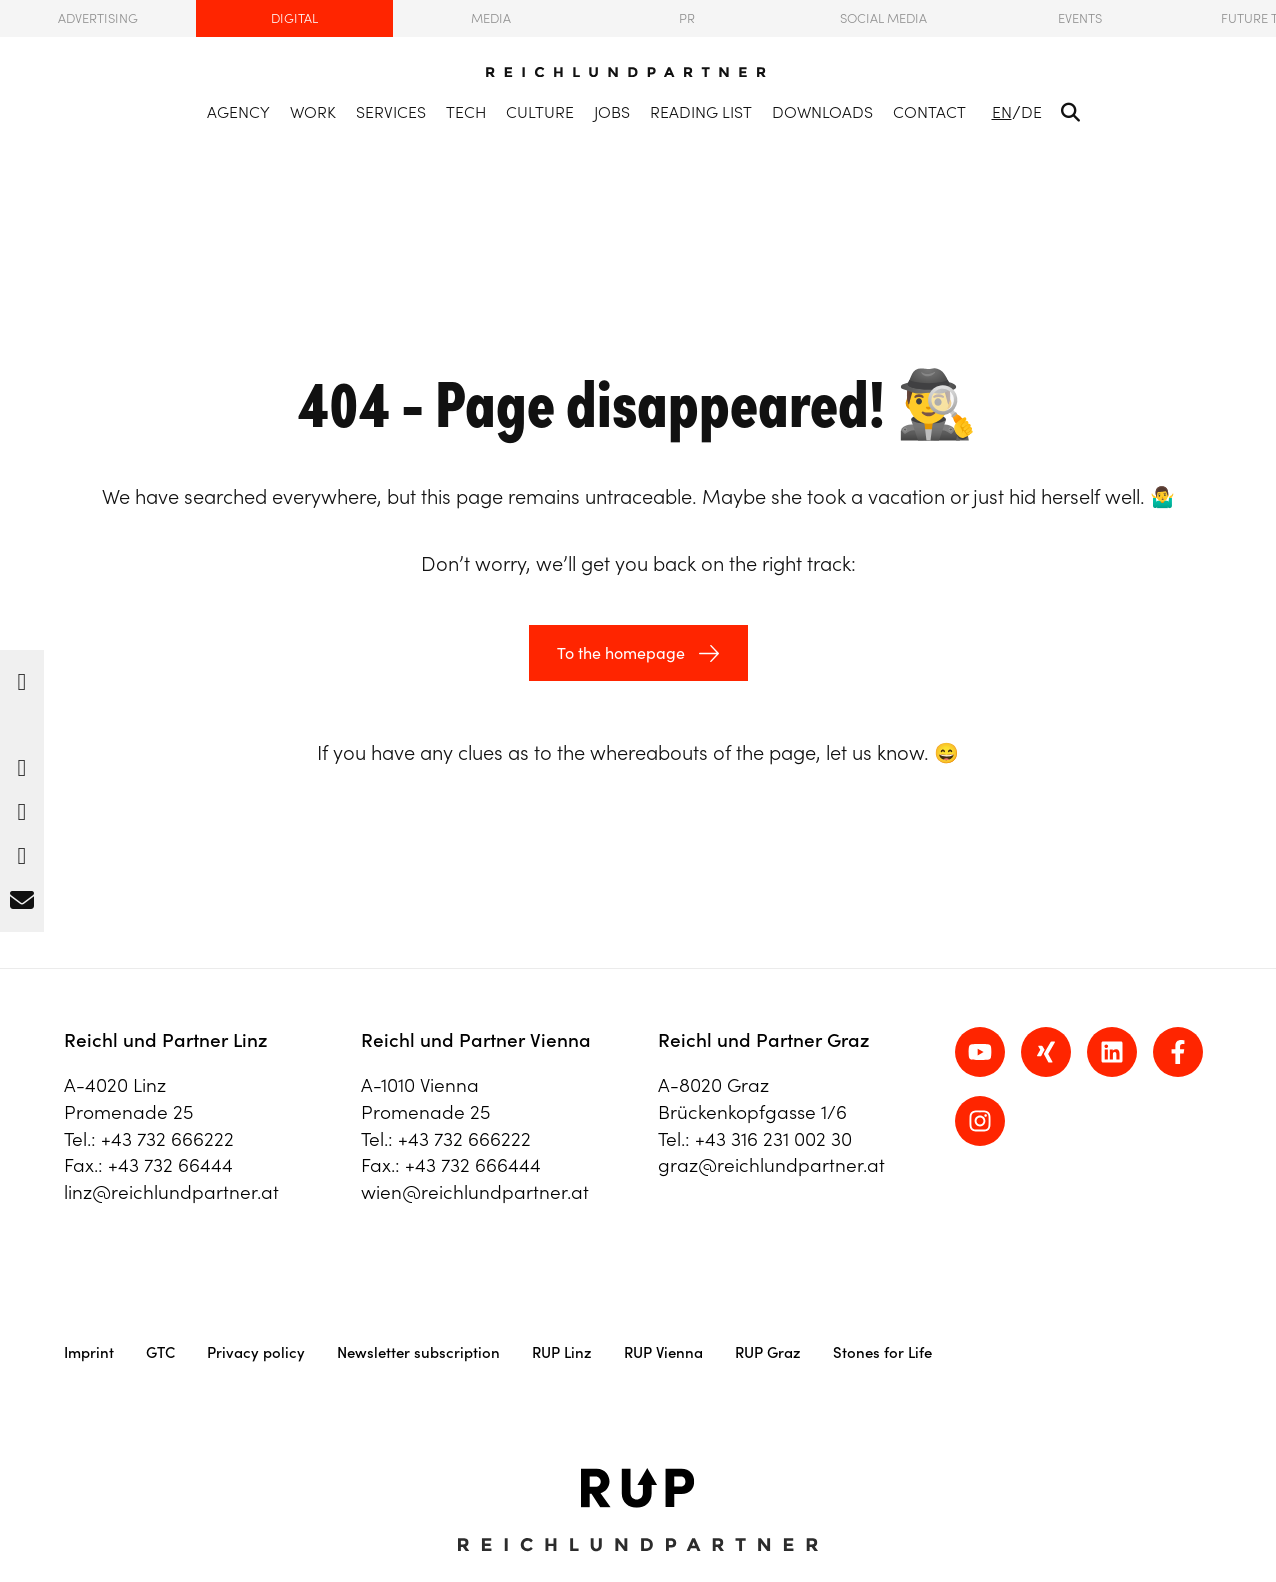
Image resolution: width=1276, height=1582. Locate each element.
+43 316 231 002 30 (773, 1139)
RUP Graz (768, 1352)
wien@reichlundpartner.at (475, 1192)
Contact (929, 112)
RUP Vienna (663, 1352)
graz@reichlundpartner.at (771, 1165)
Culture (540, 112)
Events (1080, 18)
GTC (160, 1352)
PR (687, 18)
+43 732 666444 (473, 1165)
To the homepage (621, 653)
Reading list (701, 112)
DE (1031, 112)
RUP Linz (562, 1352)
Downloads (822, 112)
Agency (238, 112)
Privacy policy (256, 1352)
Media (491, 18)
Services (391, 112)
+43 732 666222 (167, 1139)
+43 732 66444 (170, 1165)
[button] (22, 677)
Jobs (612, 112)
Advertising (98, 18)
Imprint (89, 1352)
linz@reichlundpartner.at (171, 1192)
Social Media (883, 18)
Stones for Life (882, 1352)
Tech (466, 112)
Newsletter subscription (418, 1352)
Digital (294, 18)
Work (313, 112)
